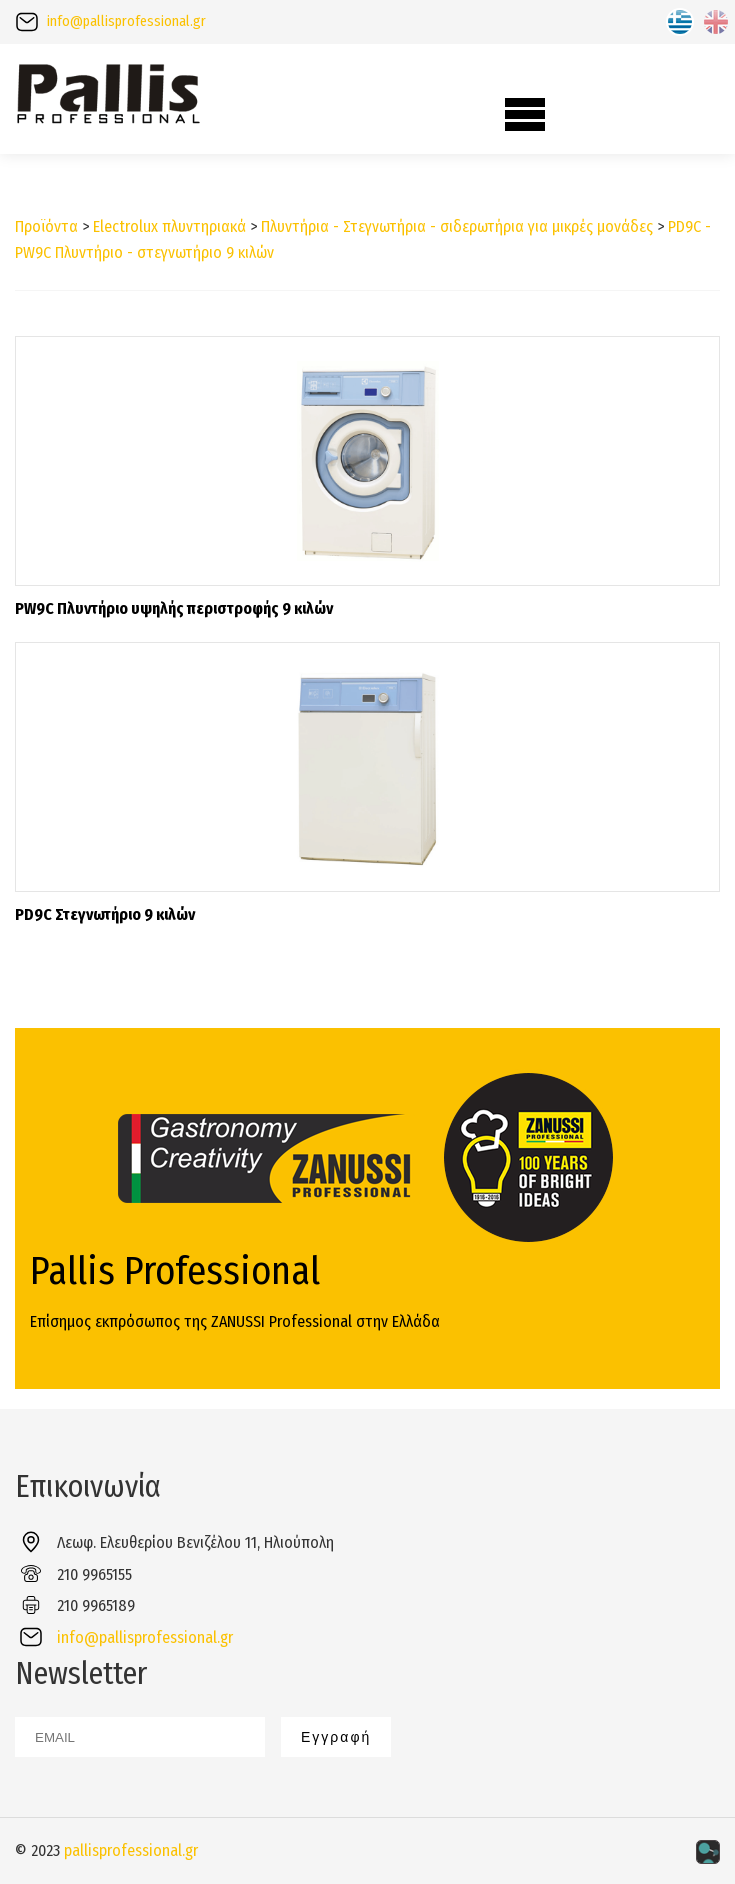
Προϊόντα (46, 226)
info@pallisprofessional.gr (126, 21)
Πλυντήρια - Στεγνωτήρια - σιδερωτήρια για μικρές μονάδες (457, 226)
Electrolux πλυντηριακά (169, 226)
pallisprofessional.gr (131, 1850)
